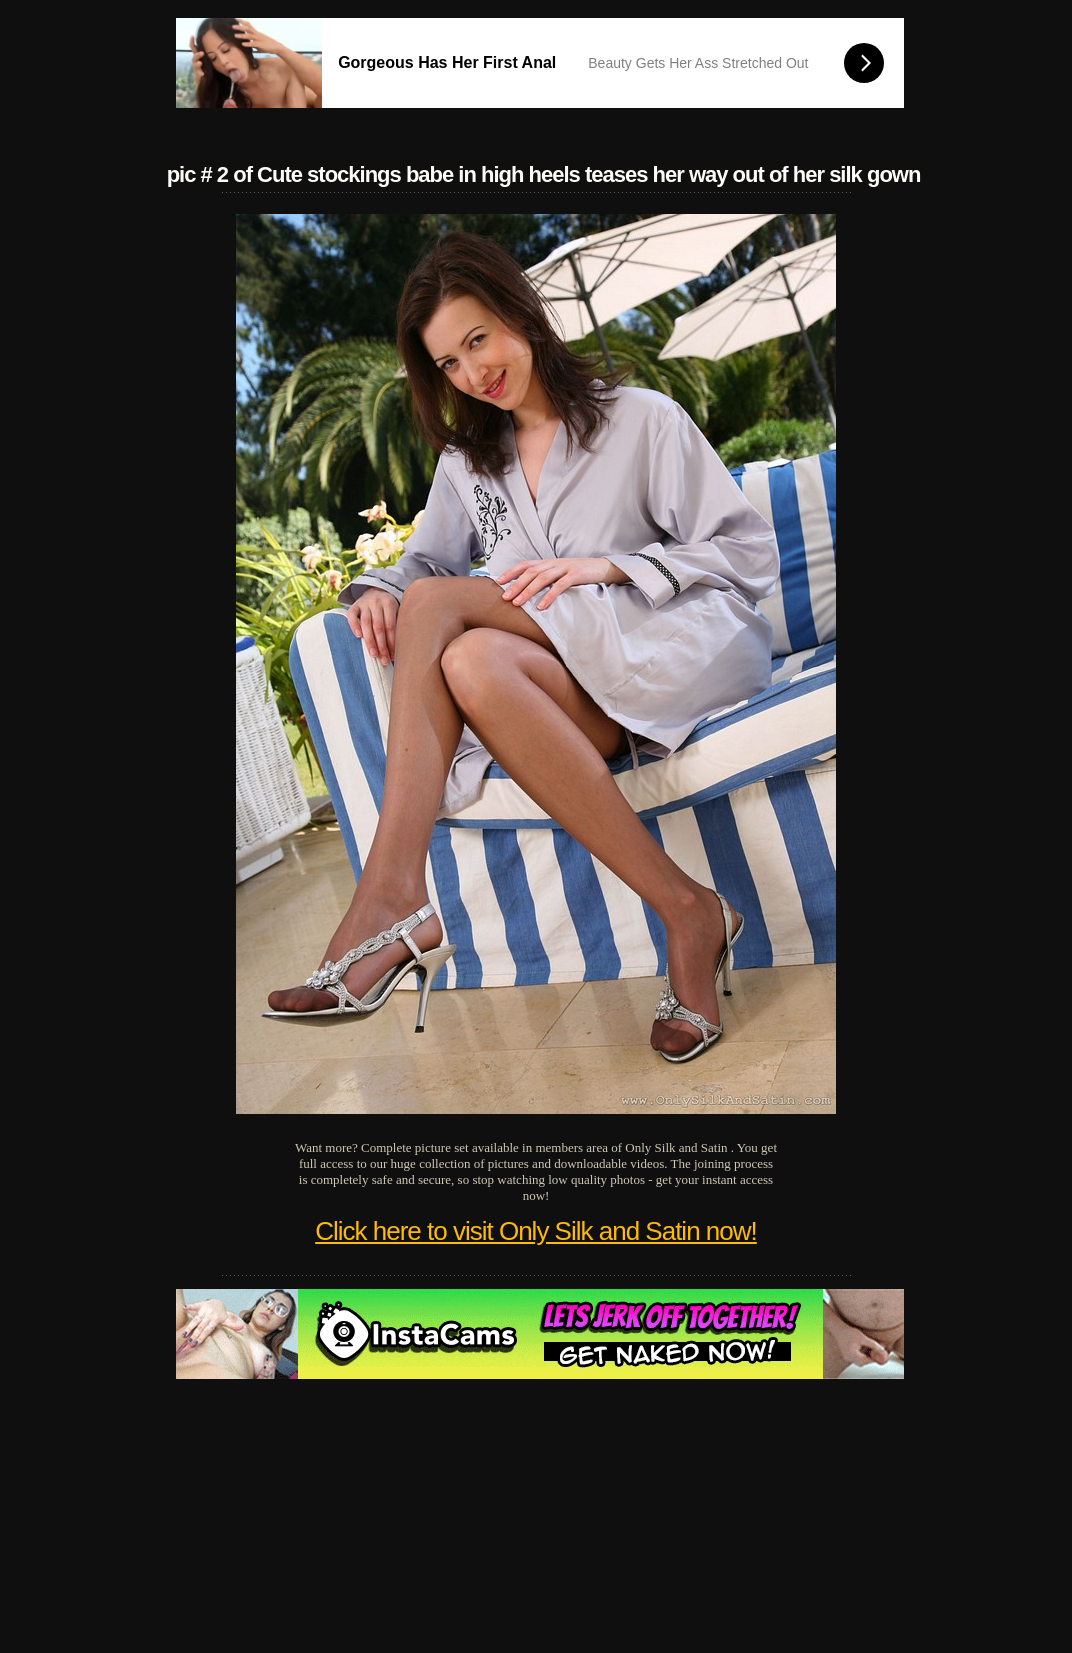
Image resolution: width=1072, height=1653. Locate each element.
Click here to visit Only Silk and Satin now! (536, 1231)
